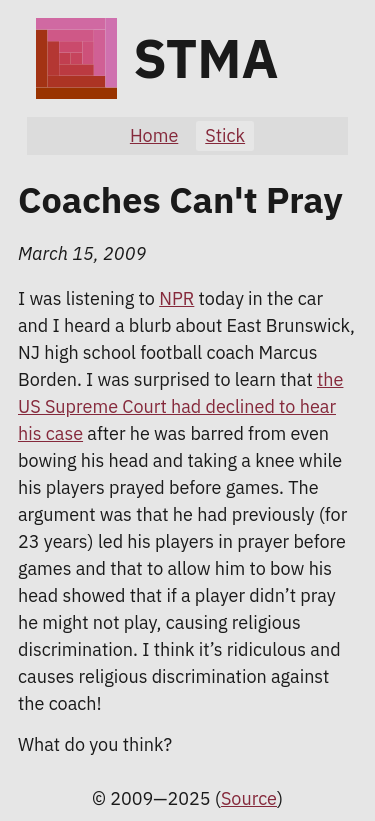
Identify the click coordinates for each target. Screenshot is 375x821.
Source (249, 798)
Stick (225, 135)
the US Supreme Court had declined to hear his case (180, 406)
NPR (176, 298)
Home (154, 135)
